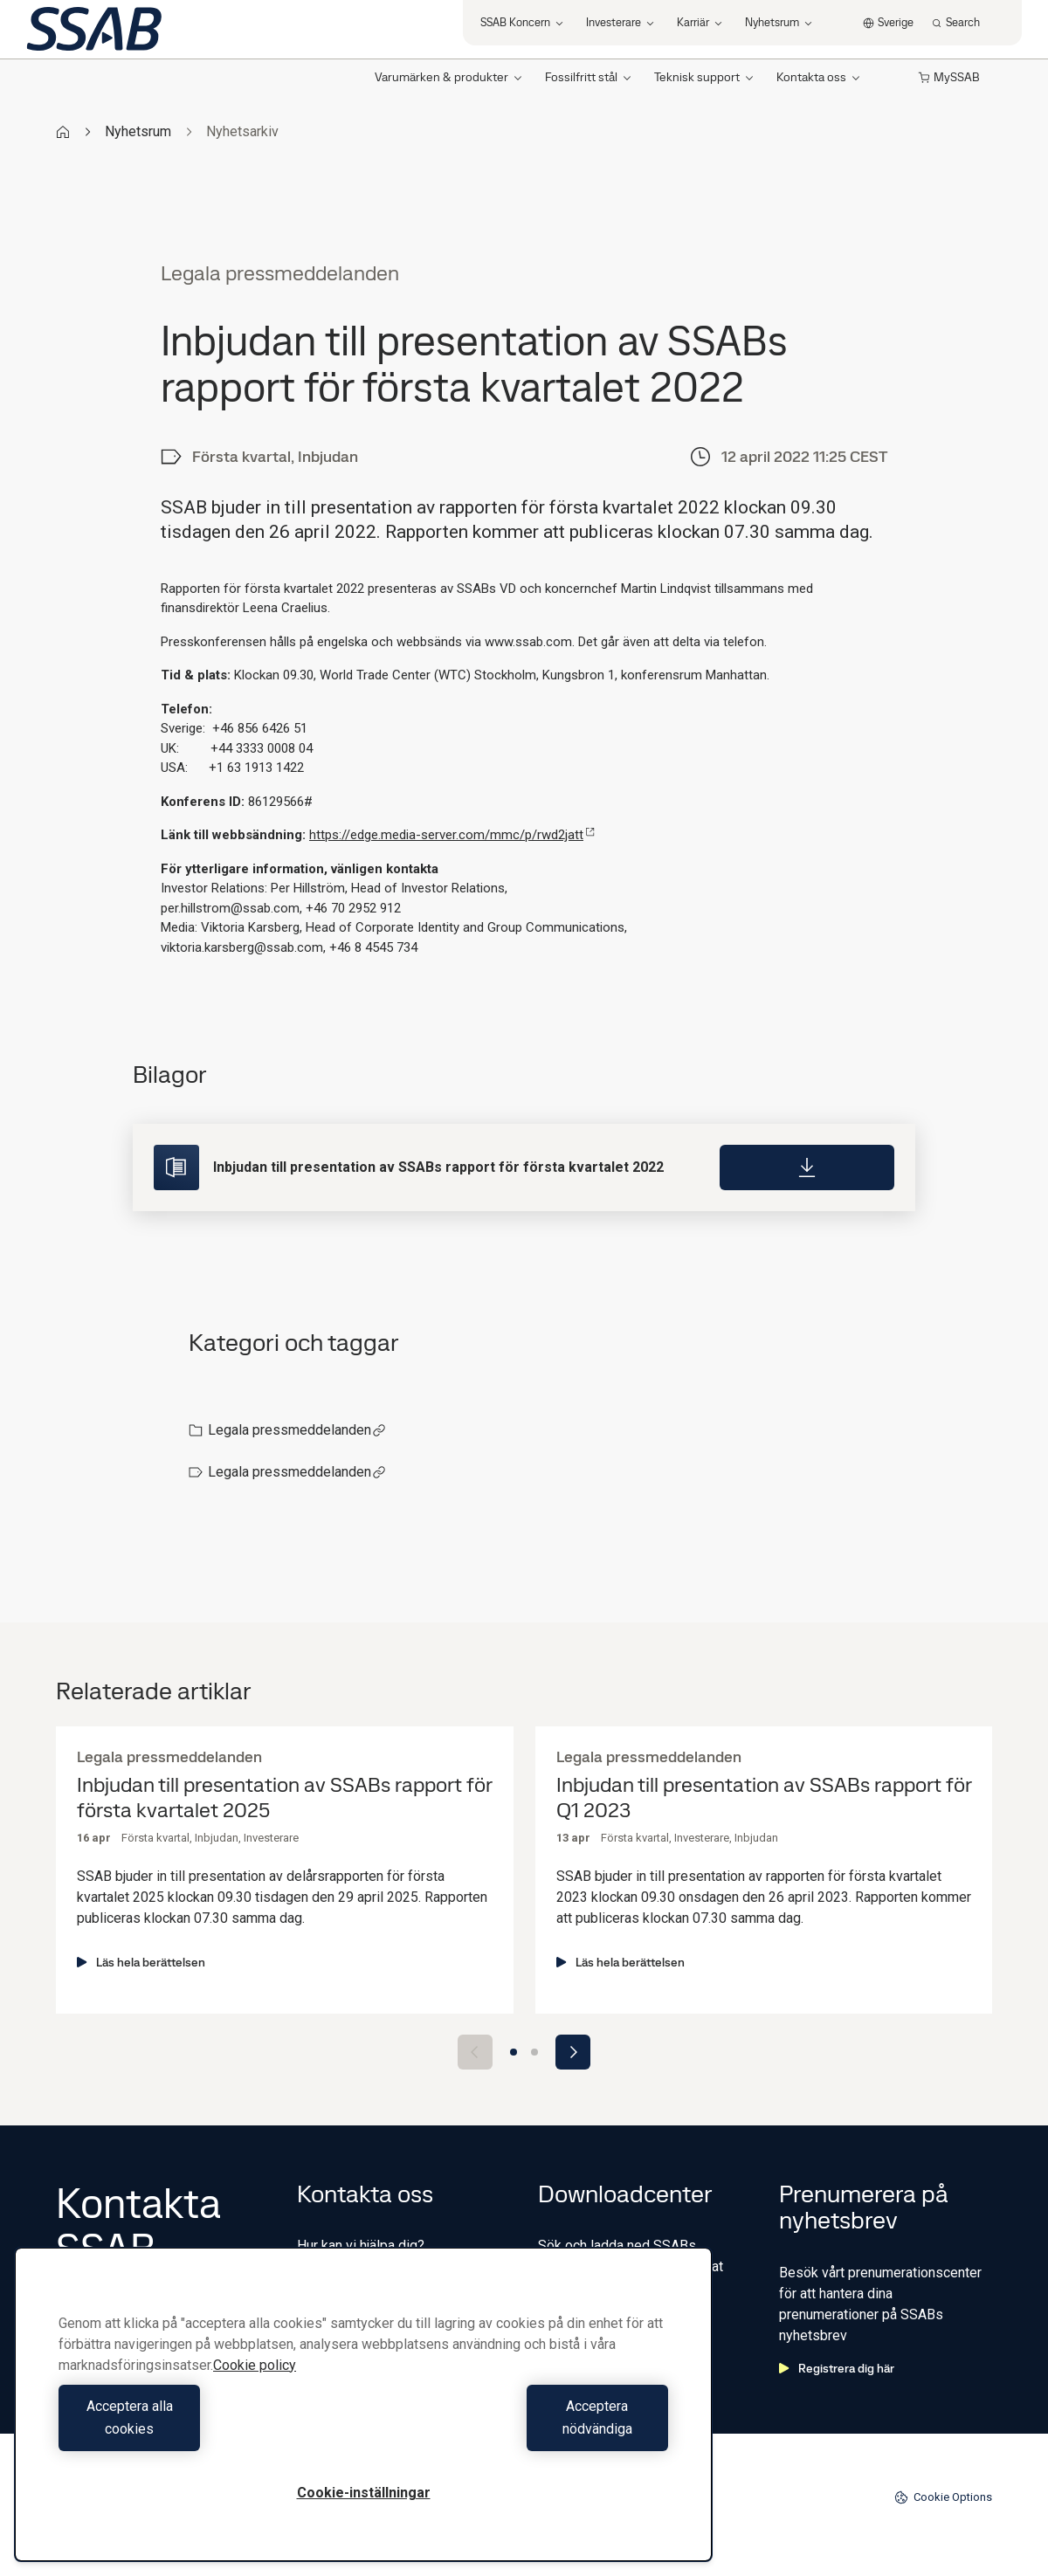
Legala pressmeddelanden (297, 1430)
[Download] (807, 1167)
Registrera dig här (836, 2368)
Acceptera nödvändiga (520, 2429)
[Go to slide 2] (534, 2052)
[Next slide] (572, 2052)
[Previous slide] (475, 2052)
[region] (363, 2415)
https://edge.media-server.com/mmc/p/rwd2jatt (452, 835)
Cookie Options (943, 2497)
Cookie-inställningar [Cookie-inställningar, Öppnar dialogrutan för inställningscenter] (364, 2492)
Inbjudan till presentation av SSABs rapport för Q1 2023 (763, 1798)
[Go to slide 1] (513, 2052)
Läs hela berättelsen (141, 1962)
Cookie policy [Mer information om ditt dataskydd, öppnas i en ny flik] (254, 2388)
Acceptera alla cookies (206, 2429)
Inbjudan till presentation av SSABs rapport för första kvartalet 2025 (284, 1798)
